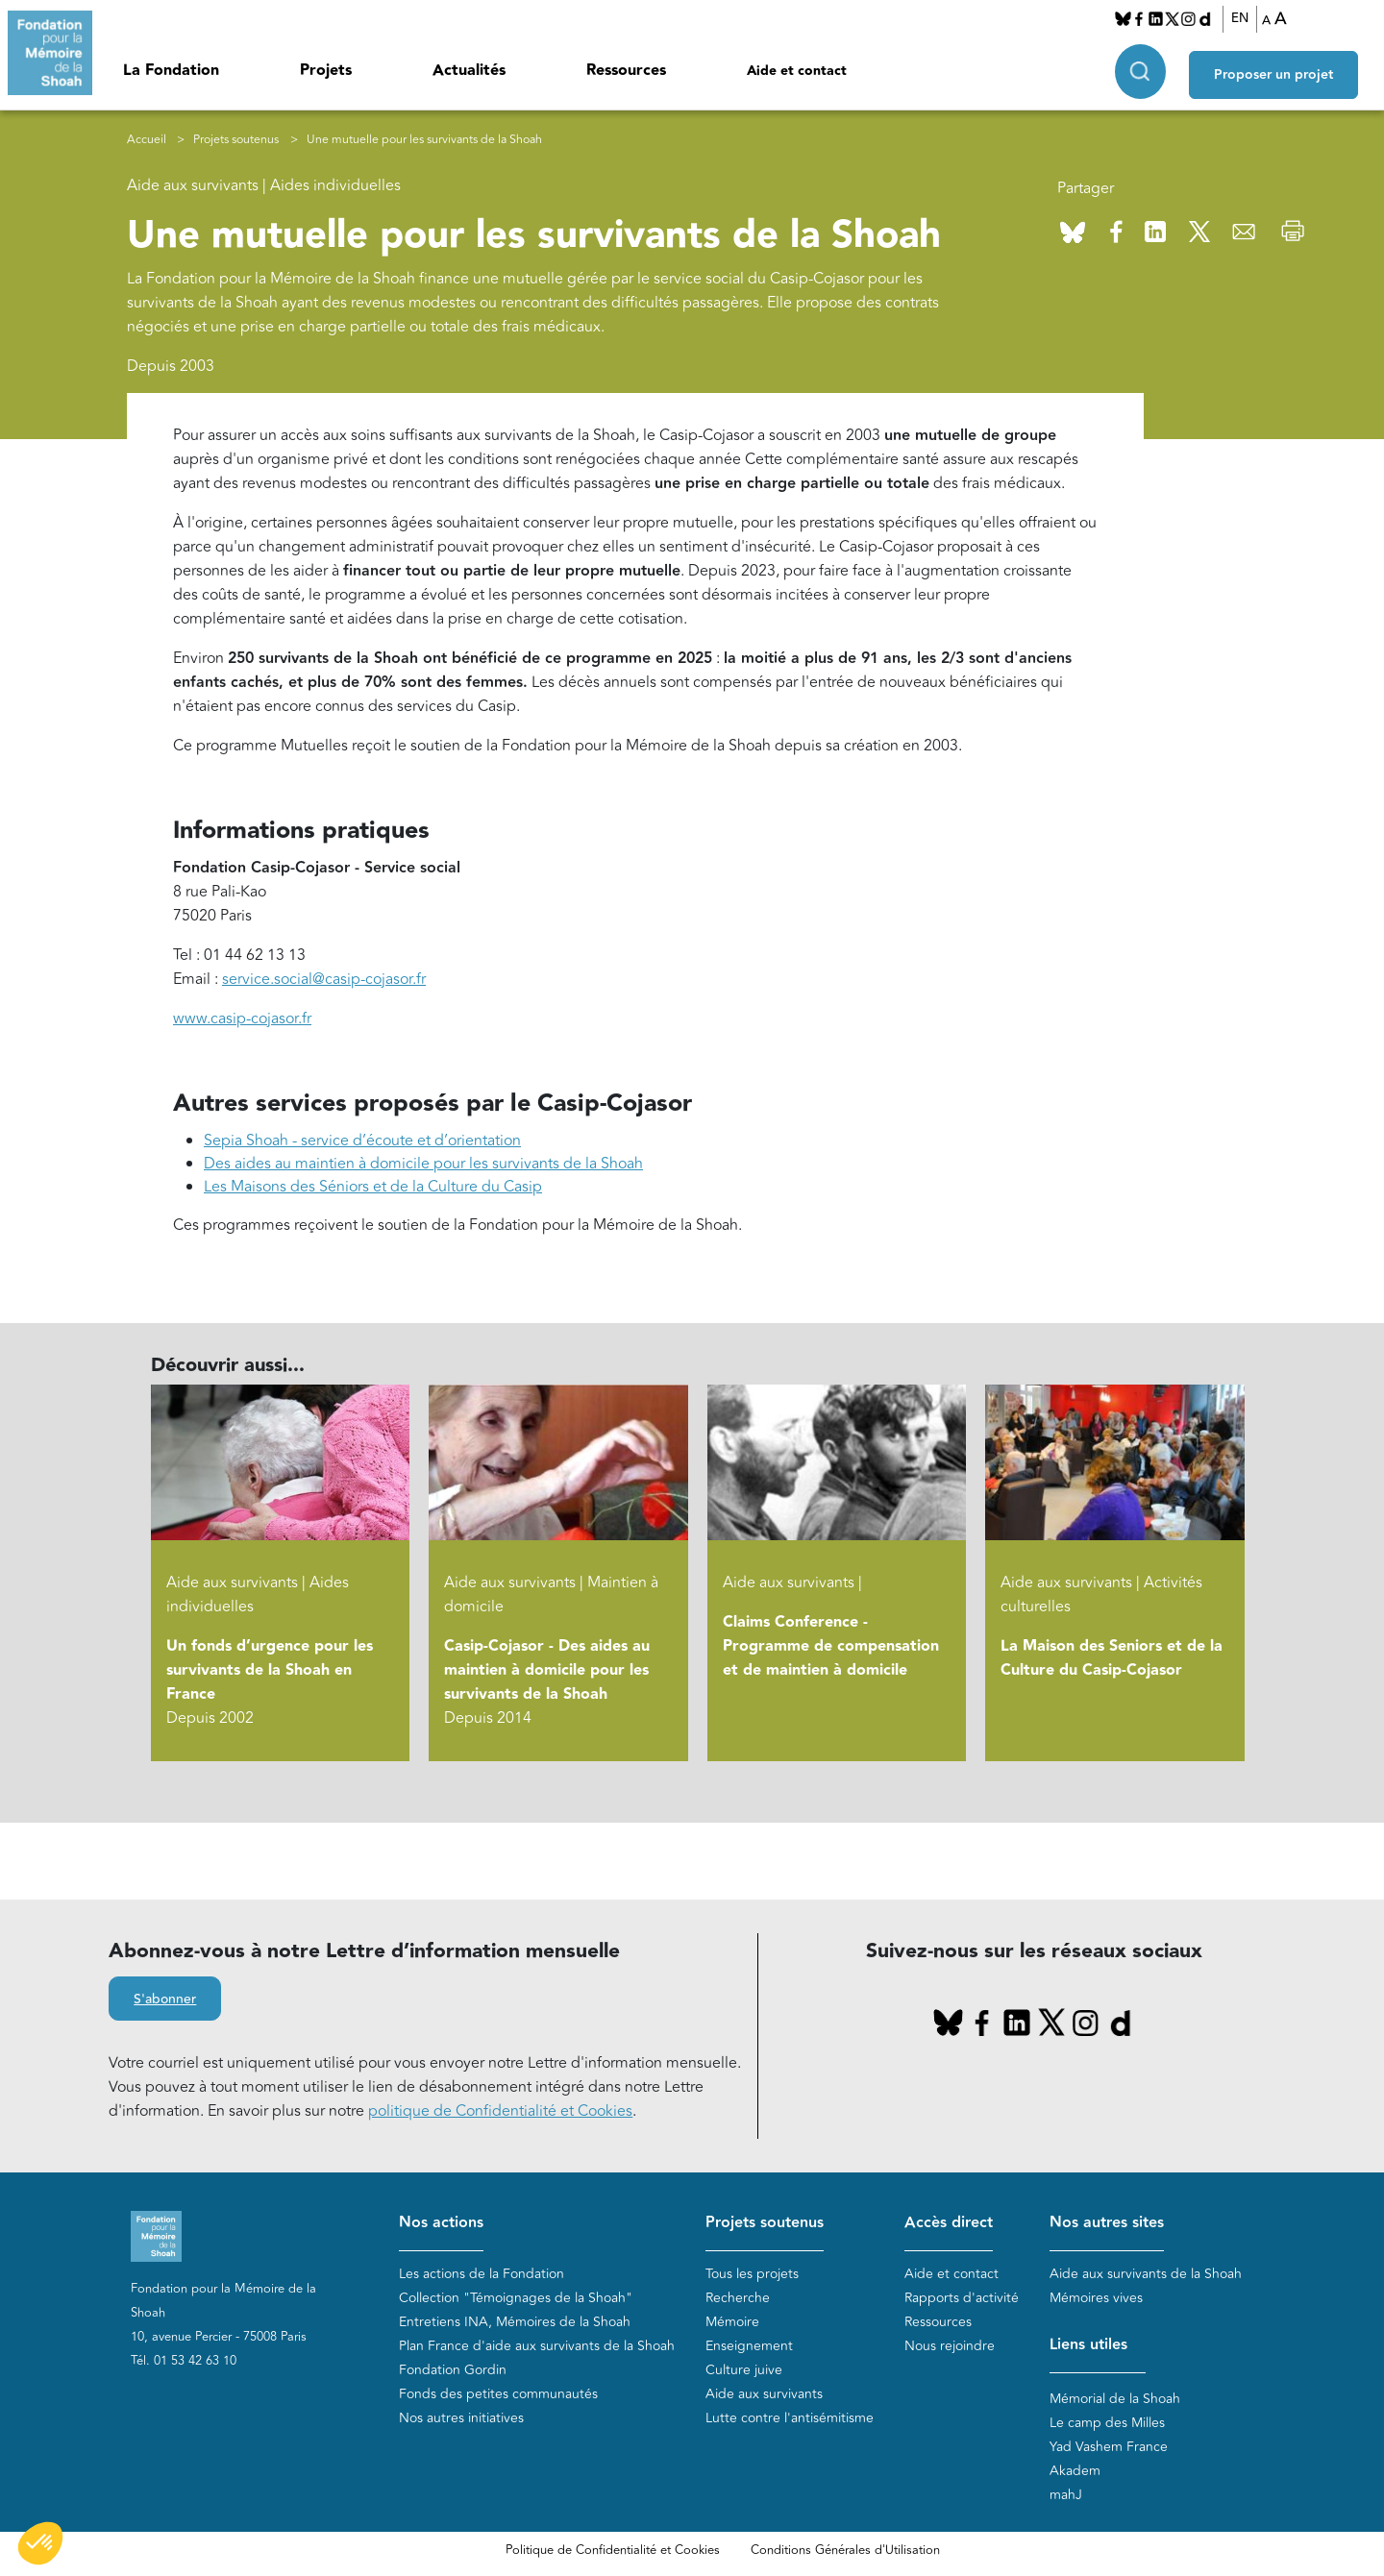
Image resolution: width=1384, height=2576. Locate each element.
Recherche (737, 2298)
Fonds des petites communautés (498, 2394)
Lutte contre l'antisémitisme (789, 2418)
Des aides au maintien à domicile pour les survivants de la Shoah (423, 1163)
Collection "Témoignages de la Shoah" (515, 2298)
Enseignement (749, 2346)
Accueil (146, 140)
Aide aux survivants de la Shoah (1146, 2274)
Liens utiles (1088, 2345)
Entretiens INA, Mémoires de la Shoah (514, 2322)
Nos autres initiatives (461, 2418)
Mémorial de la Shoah (1115, 2399)
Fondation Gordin (453, 2370)
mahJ (1066, 2495)
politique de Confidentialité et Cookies (500, 2110)
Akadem (1075, 2471)
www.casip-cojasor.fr (242, 1018)
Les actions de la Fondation (481, 2274)
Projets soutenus (236, 140)
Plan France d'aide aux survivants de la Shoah (537, 2346)
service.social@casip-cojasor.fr (324, 979)
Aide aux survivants (764, 2394)
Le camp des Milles (1107, 2423)
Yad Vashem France (1109, 2447)
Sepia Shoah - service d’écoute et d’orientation (362, 1140)
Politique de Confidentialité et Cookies (613, 2550)
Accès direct (948, 2223)
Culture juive (743, 2370)
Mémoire (732, 2322)
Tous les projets (752, 2274)
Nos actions (441, 2223)
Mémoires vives (1096, 2298)
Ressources (626, 71)
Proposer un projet (1284, 68)
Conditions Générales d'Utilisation (845, 2550)
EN (1245, 18)
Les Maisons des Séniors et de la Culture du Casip (373, 1186)
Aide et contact (797, 71)
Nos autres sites (1107, 2223)
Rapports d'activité (961, 2298)
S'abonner (165, 1999)
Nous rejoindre (949, 2346)
